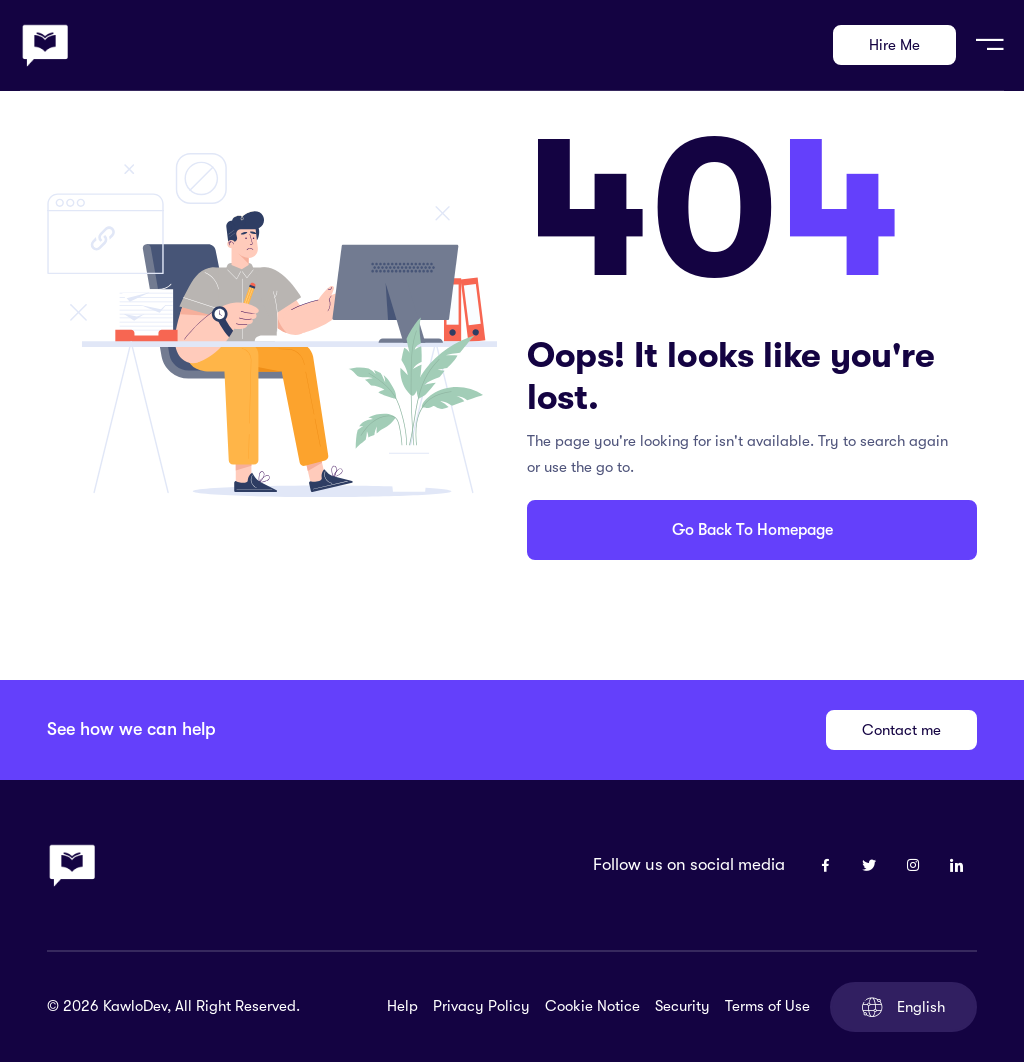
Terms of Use (767, 1006)
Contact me (901, 730)
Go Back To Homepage (752, 530)
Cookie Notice (592, 1006)
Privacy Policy (481, 1006)
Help (402, 1006)
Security (682, 1006)
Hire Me (894, 45)
